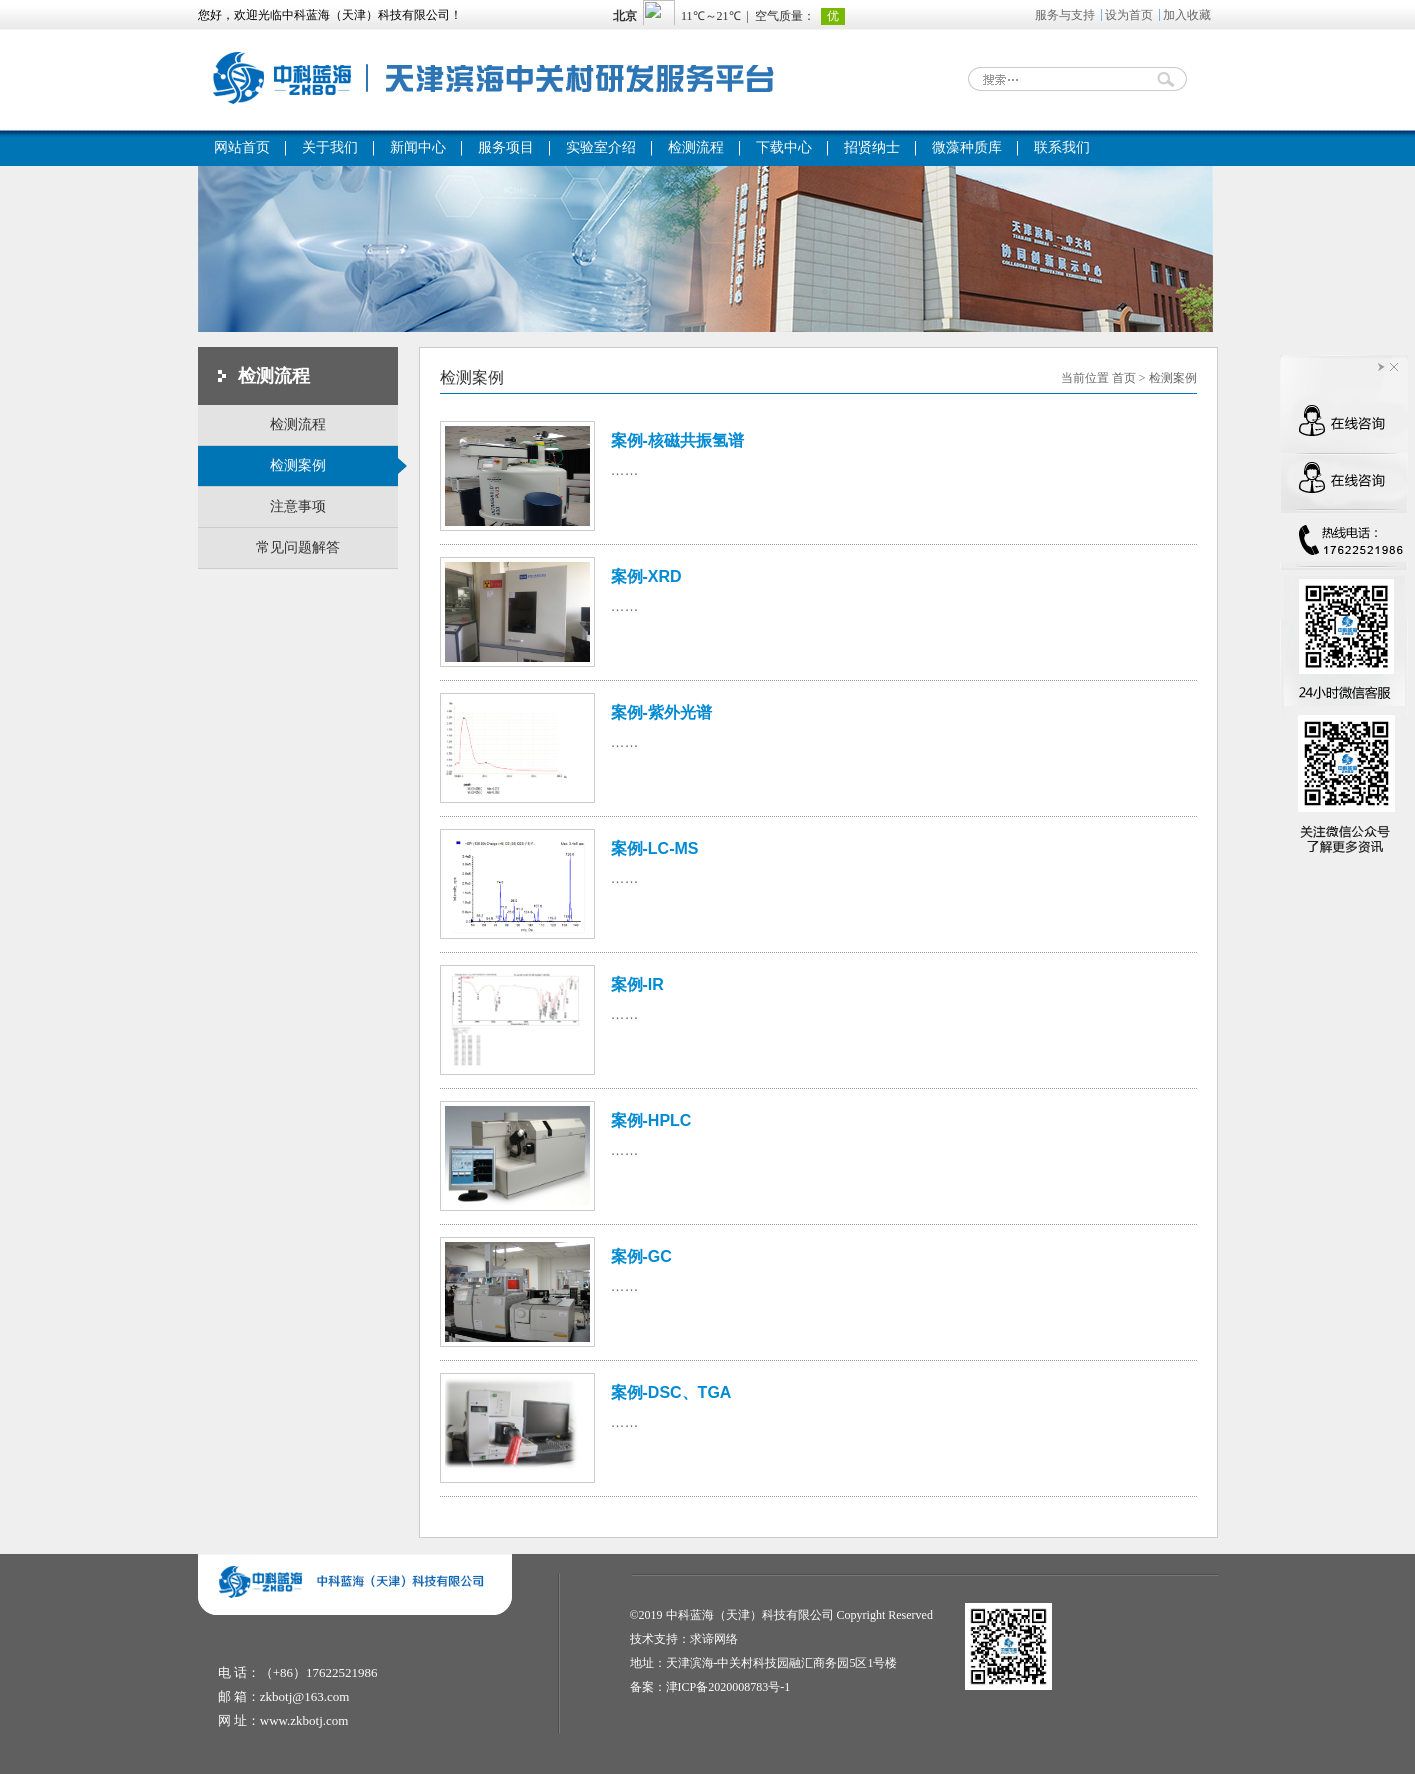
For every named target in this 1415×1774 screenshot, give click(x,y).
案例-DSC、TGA (671, 1392)
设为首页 (1129, 15)
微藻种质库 (967, 147)
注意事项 (298, 506)
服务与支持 (1065, 15)
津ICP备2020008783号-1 (728, 1687)
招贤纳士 (872, 147)
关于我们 (330, 147)
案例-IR (637, 984)
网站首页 (242, 147)
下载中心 (784, 147)
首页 (1124, 378)
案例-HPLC (651, 1120)
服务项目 (506, 147)
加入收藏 (1187, 15)
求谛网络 (714, 1639)
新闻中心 (418, 147)
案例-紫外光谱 (661, 712)
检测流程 (696, 147)
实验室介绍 (601, 147)
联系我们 (1062, 147)
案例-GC (641, 1256)
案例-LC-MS (655, 848)
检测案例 (334, 466)
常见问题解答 (298, 547)
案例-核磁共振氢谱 (677, 440)
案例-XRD (646, 576)
